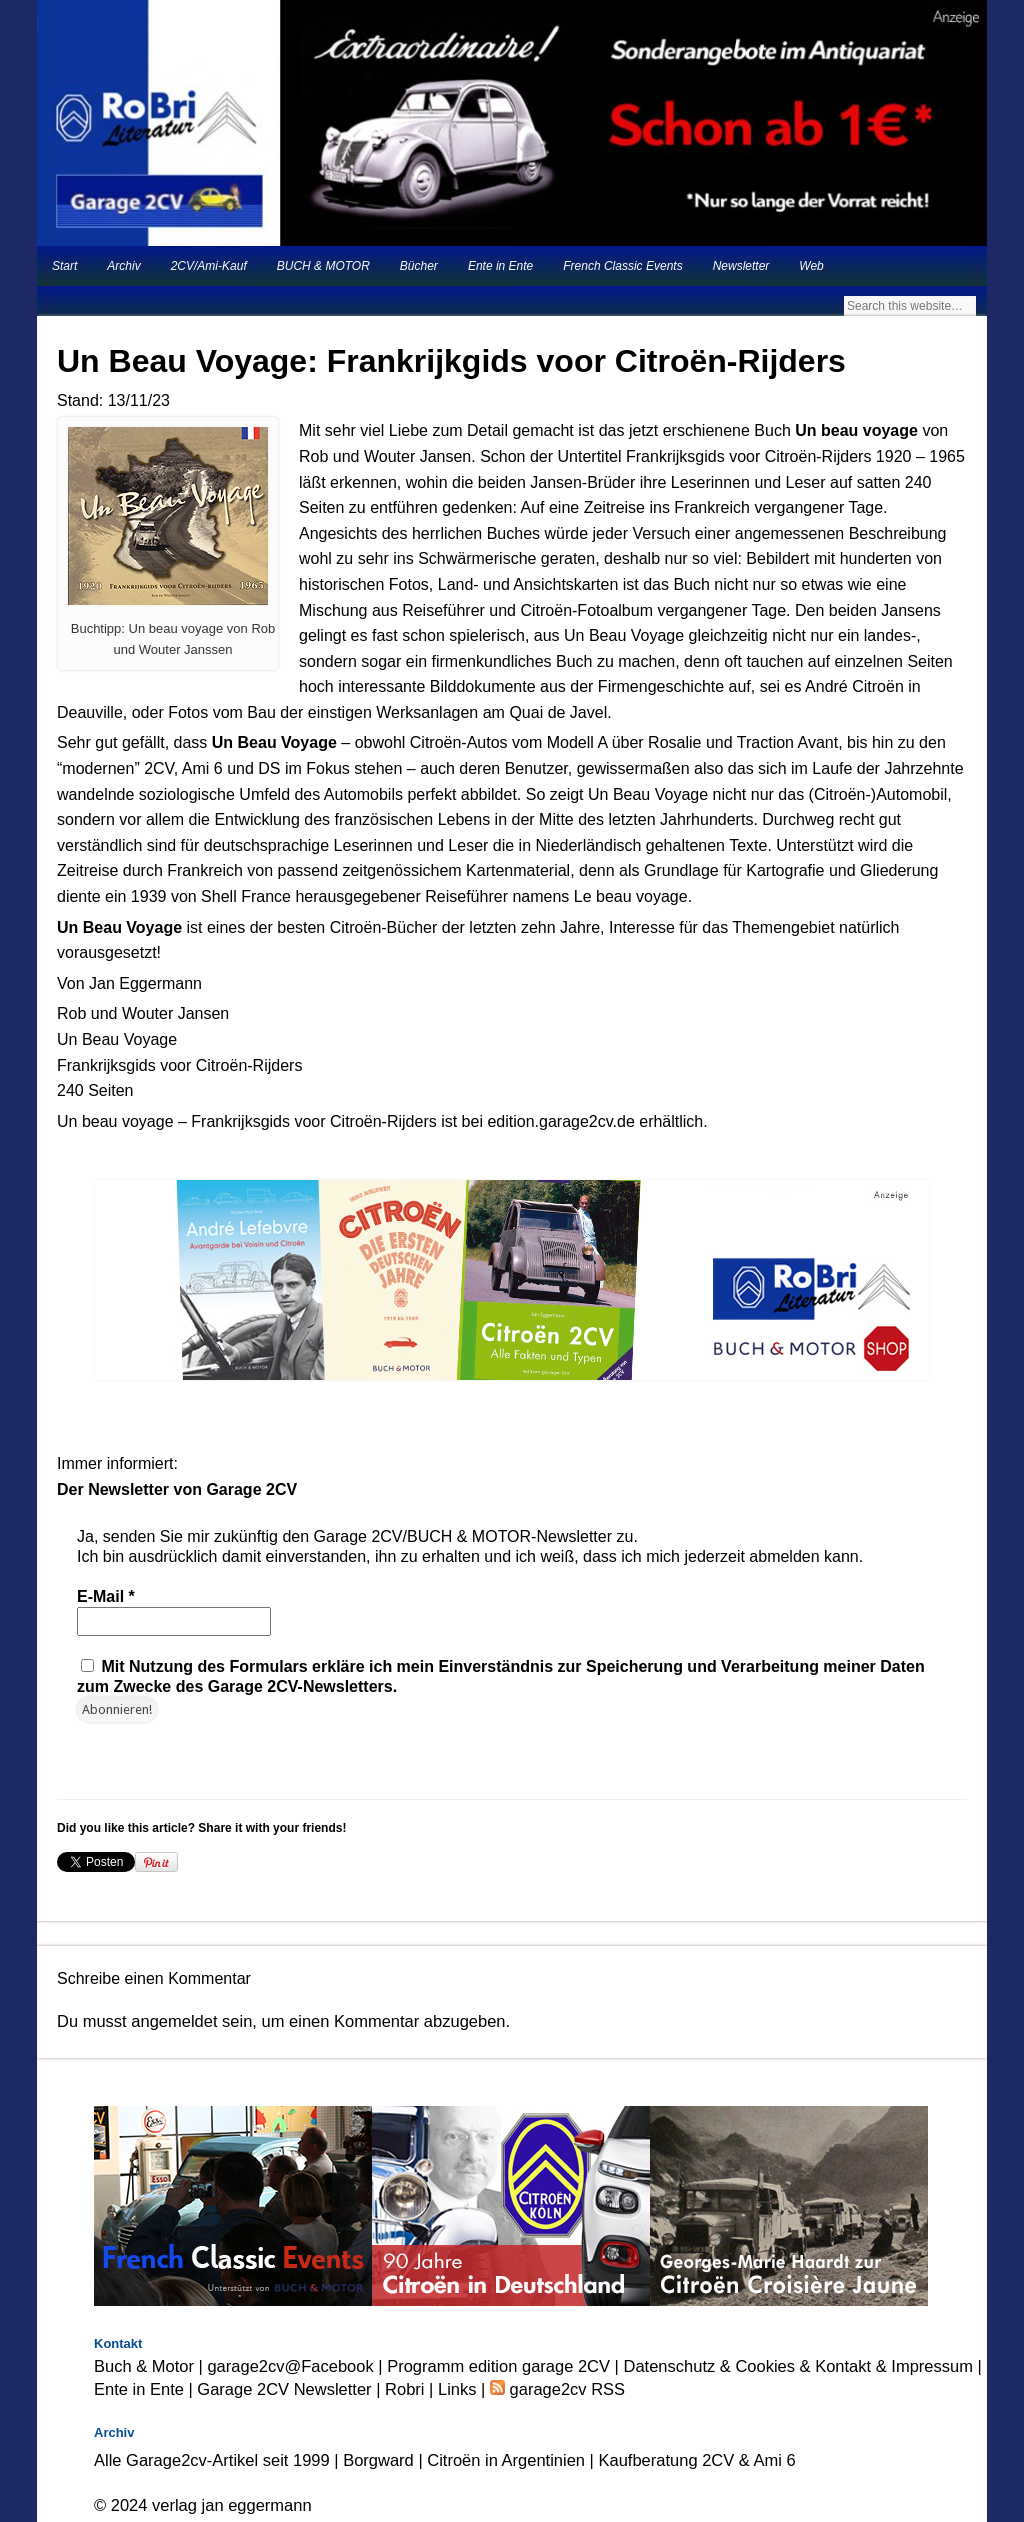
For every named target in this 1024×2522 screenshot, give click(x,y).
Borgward (378, 2460)
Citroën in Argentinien (506, 2460)
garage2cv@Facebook (290, 2366)
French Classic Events (622, 266)
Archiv (123, 266)
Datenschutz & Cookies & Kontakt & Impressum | (803, 2366)
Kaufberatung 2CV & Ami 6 (697, 2460)
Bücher (419, 266)
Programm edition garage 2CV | (505, 2366)
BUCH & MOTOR (323, 266)
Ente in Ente (500, 266)
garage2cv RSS (565, 2389)
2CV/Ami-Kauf (209, 266)
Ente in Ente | (145, 2389)
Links (457, 2389)
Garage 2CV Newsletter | (291, 2389)
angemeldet (174, 2021)
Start (64, 266)
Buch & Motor (144, 2366)
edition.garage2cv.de (560, 1121)
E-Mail (106, 1596)
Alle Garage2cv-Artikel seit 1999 (212, 2460)
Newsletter (741, 266)
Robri (404, 2389)
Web (811, 266)
